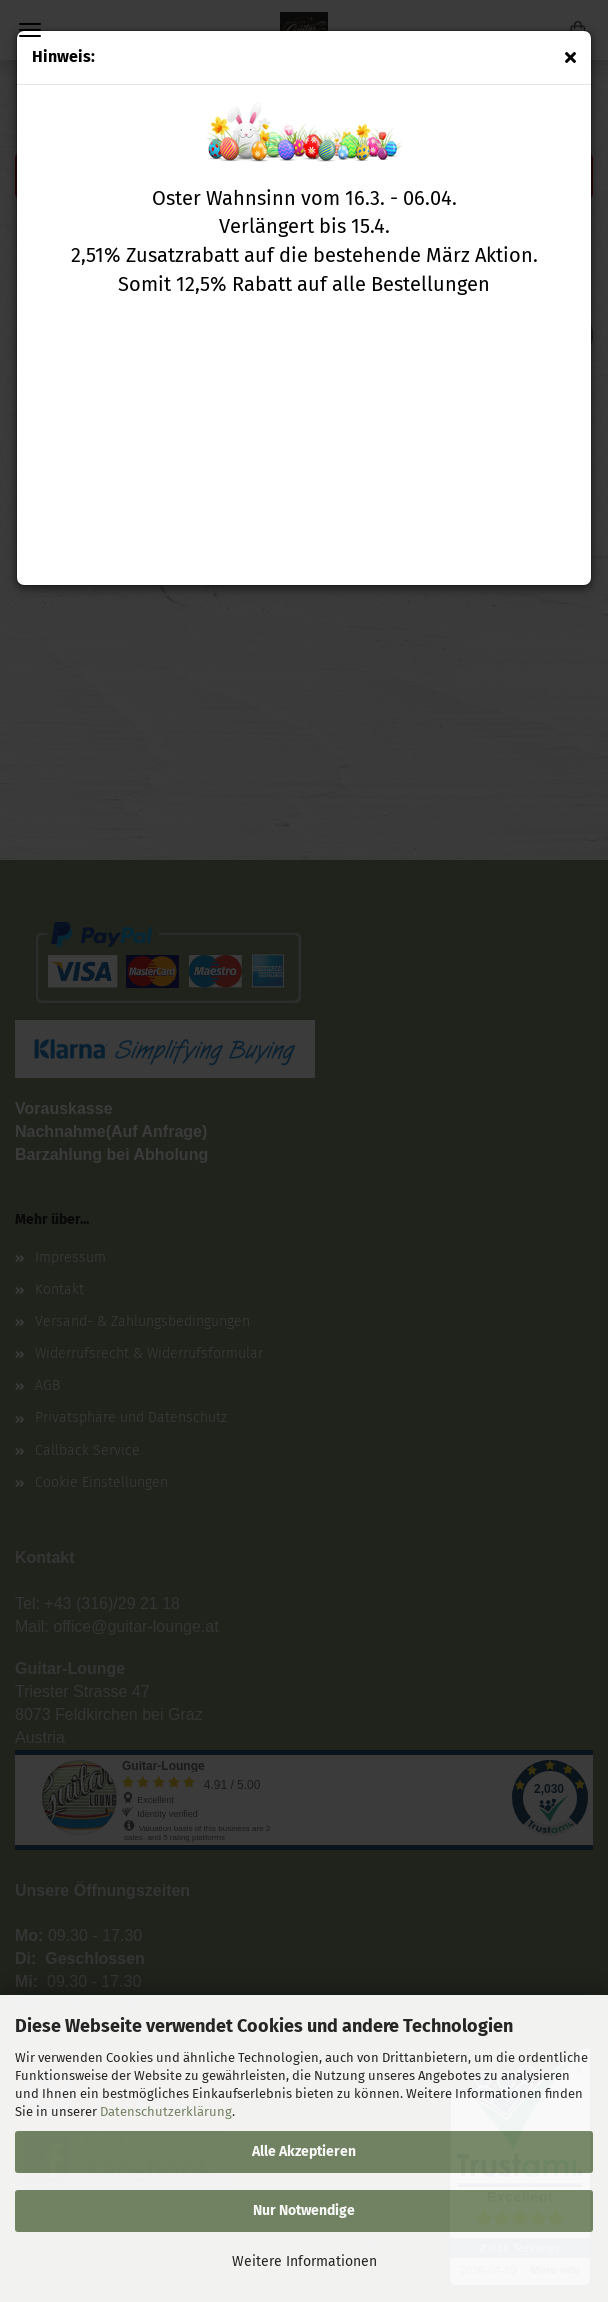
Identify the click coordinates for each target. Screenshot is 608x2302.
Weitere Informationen (304, 2261)
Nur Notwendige (304, 2210)
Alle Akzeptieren (304, 2151)
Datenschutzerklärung (166, 2111)
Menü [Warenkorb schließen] (30, 30)
